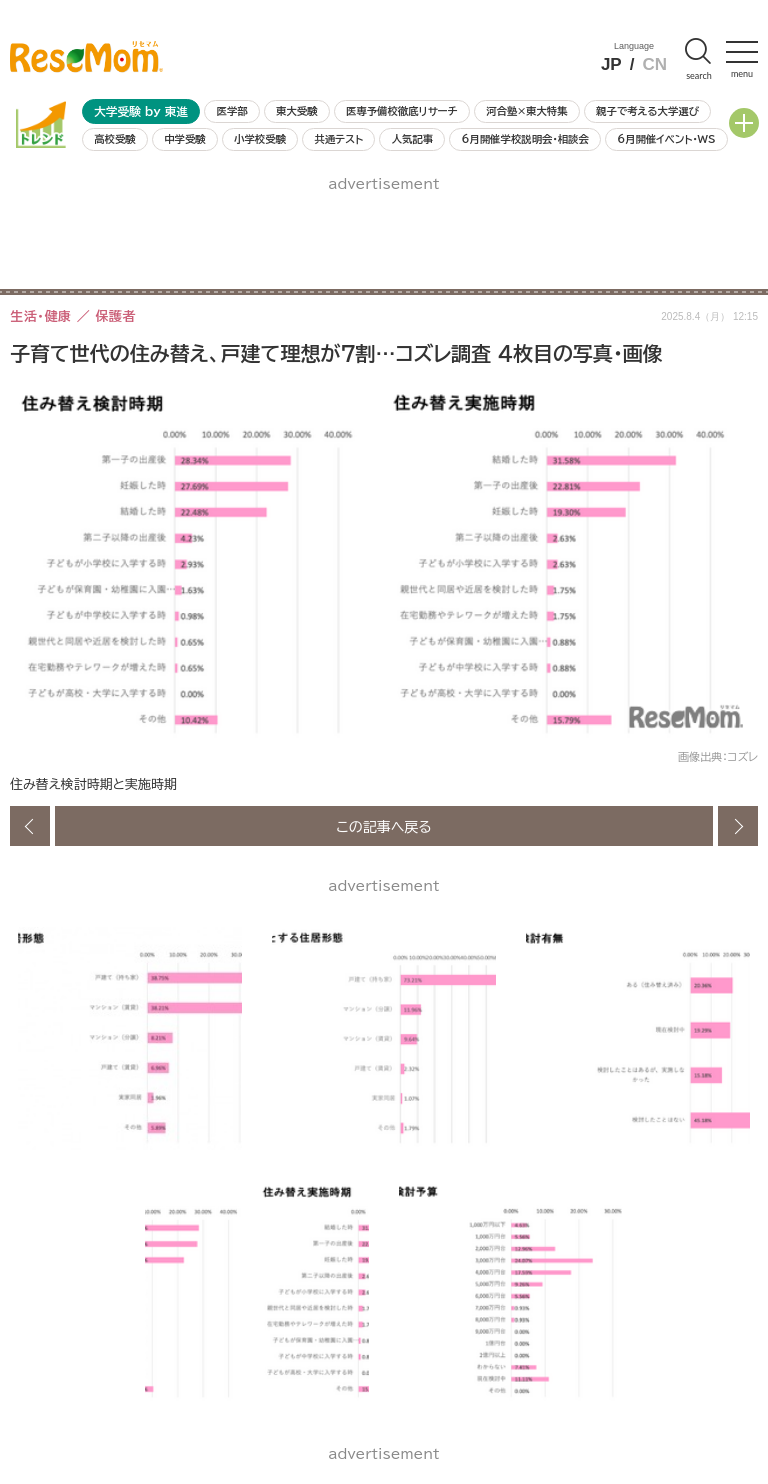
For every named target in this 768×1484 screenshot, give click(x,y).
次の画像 (738, 826)
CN (654, 64)
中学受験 (185, 139)
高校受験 (115, 139)
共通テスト (338, 139)
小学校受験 (260, 139)
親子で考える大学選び (647, 111)
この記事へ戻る (384, 826)
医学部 (232, 111)
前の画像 (30, 826)
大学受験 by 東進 (141, 111)
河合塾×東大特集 (526, 111)
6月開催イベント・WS (666, 139)
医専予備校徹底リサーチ (402, 111)
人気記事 (413, 139)
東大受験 (297, 111)
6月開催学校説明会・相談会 (524, 139)
